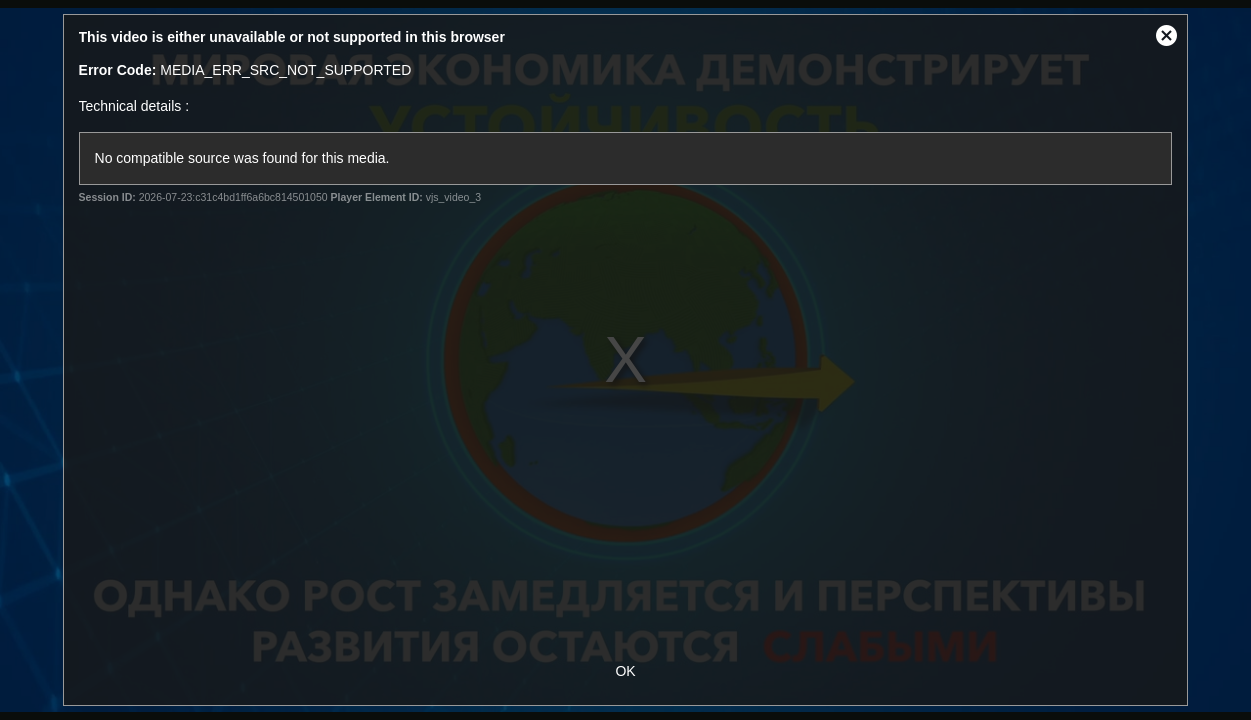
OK (625, 671)
